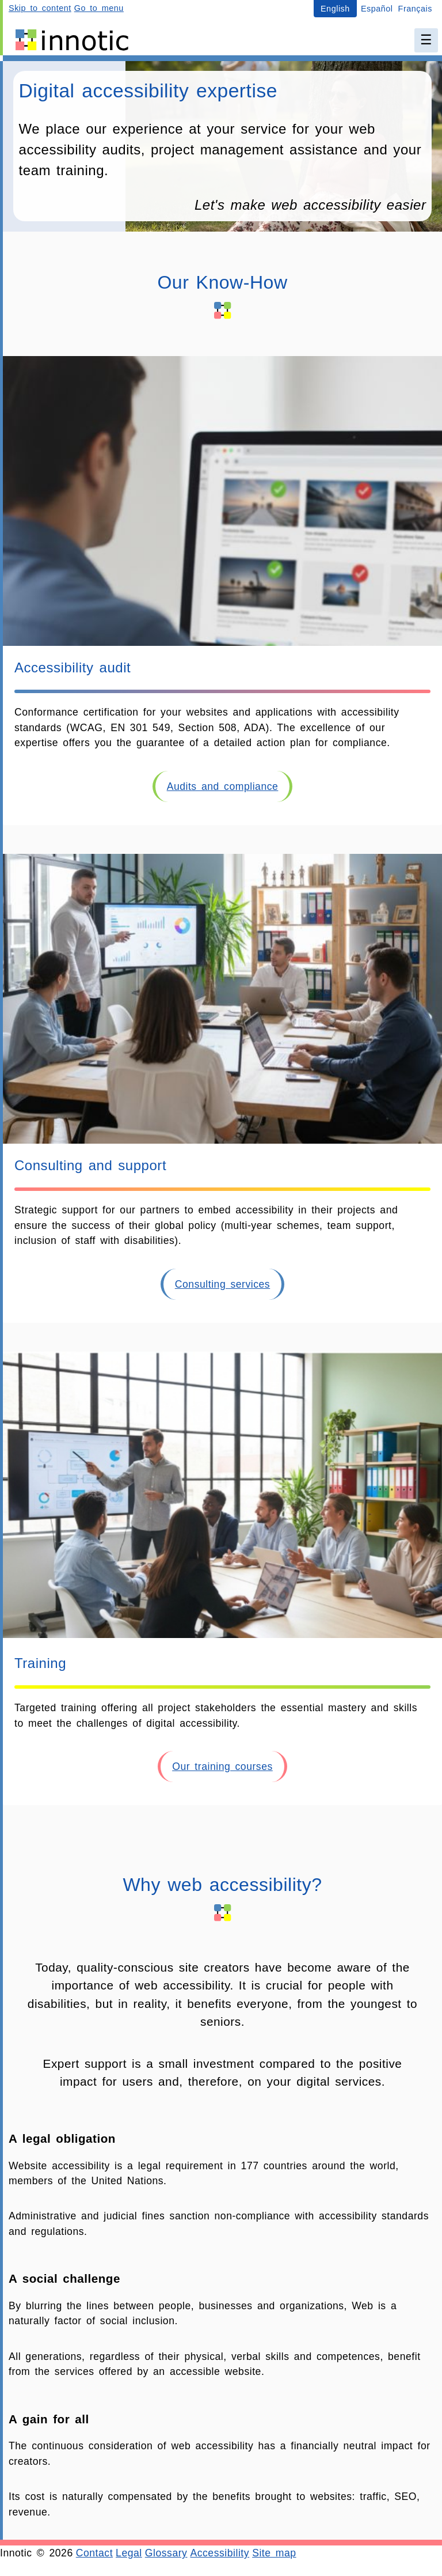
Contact (94, 2553)
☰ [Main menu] (426, 39)
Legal (129, 2553)
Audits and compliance (223, 786)
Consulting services (222, 1284)
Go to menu (99, 8)
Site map (274, 2553)
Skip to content (40, 8)
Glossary (166, 2553)
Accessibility (219, 2553)
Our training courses (222, 1766)
